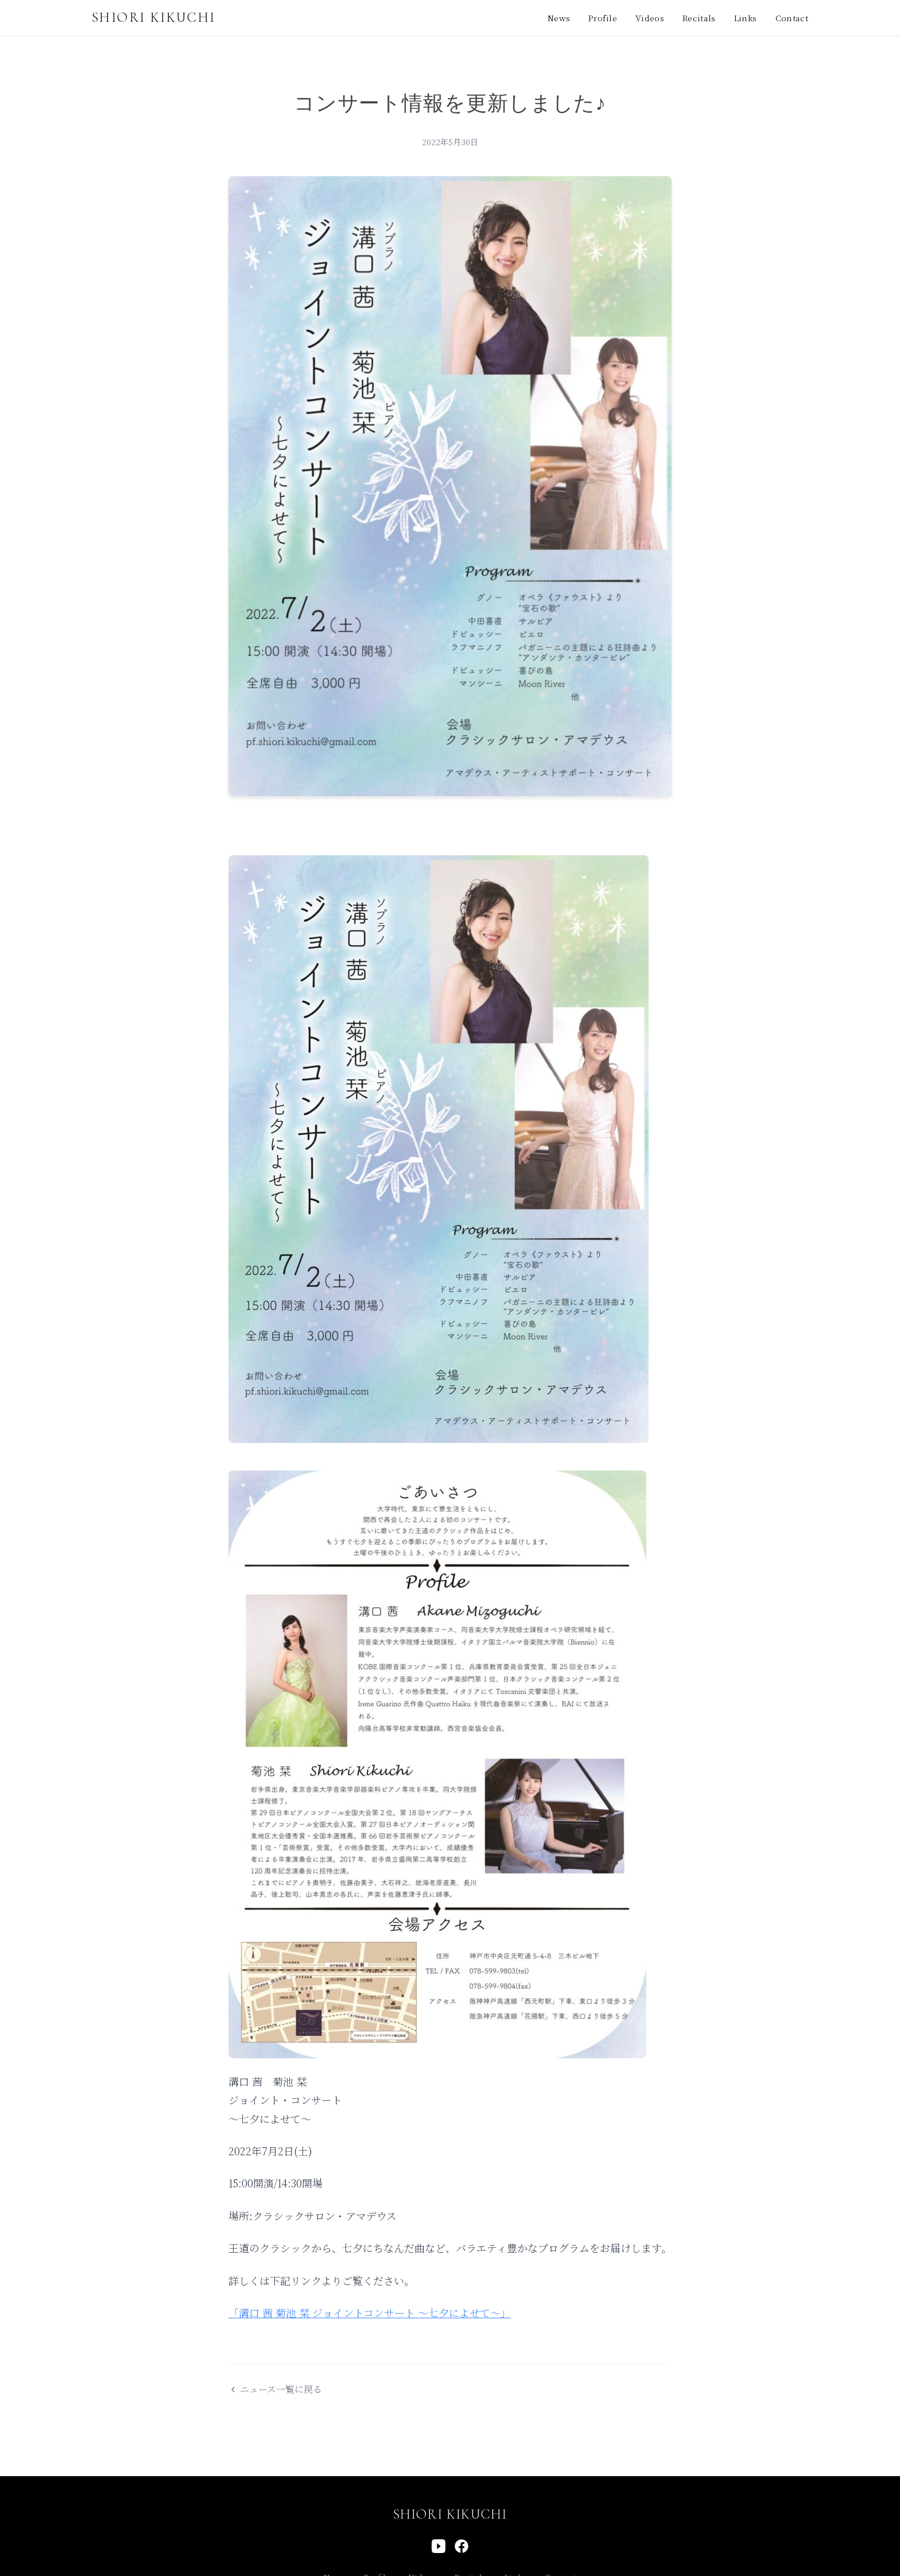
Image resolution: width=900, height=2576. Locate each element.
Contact (791, 18)
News (559, 18)
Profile (602, 18)
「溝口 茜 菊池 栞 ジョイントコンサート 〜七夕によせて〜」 (369, 2312)
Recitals (699, 18)
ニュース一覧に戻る (275, 2389)
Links (745, 18)
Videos (649, 18)
